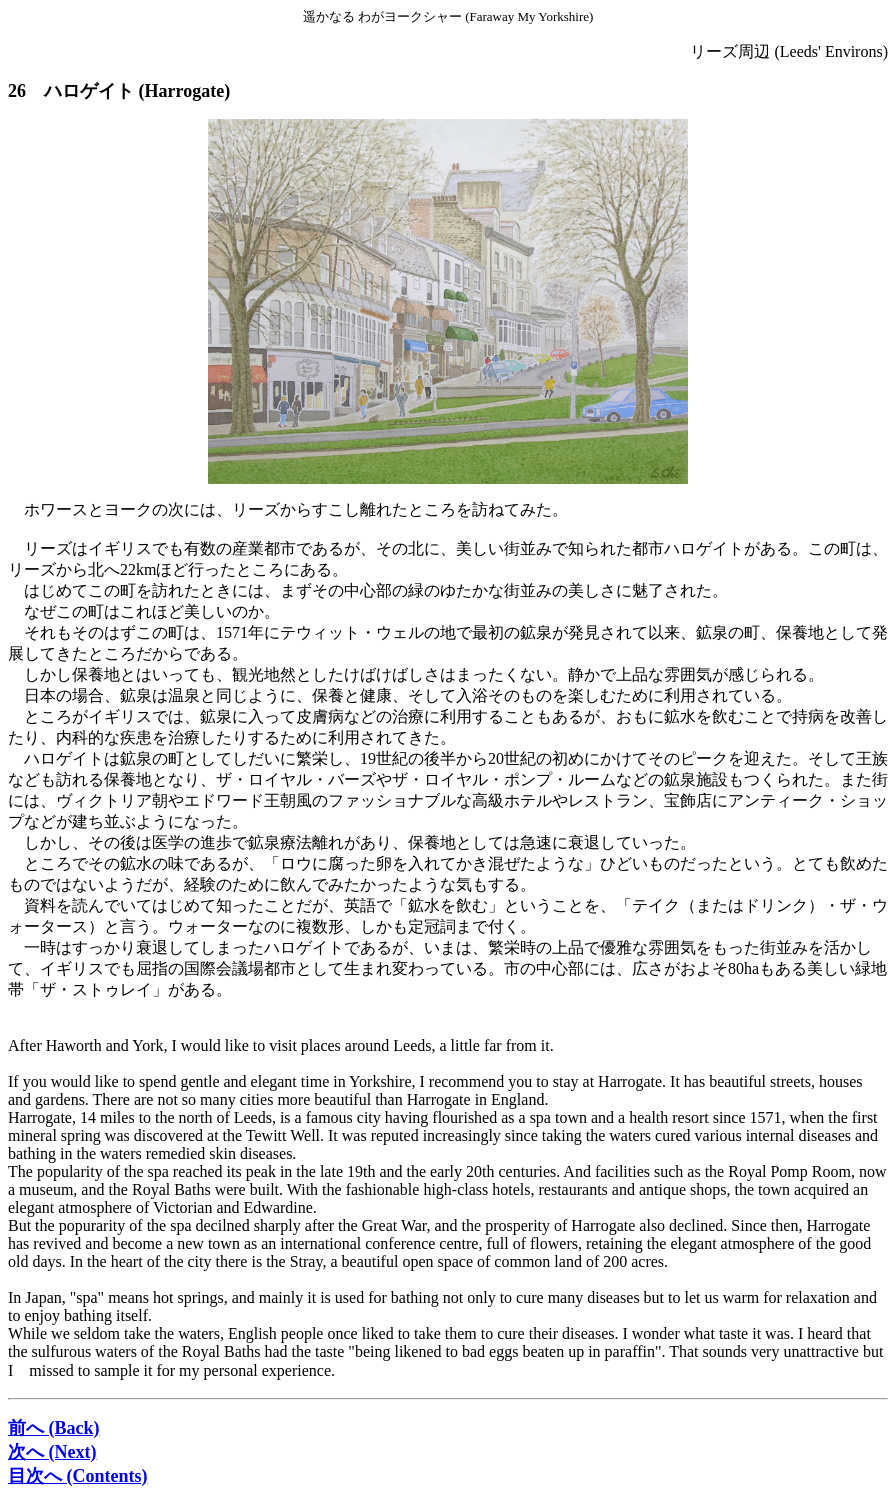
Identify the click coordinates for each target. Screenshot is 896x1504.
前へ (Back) (54, 1428)
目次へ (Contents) (78, 1476)
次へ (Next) (52, 1452)
